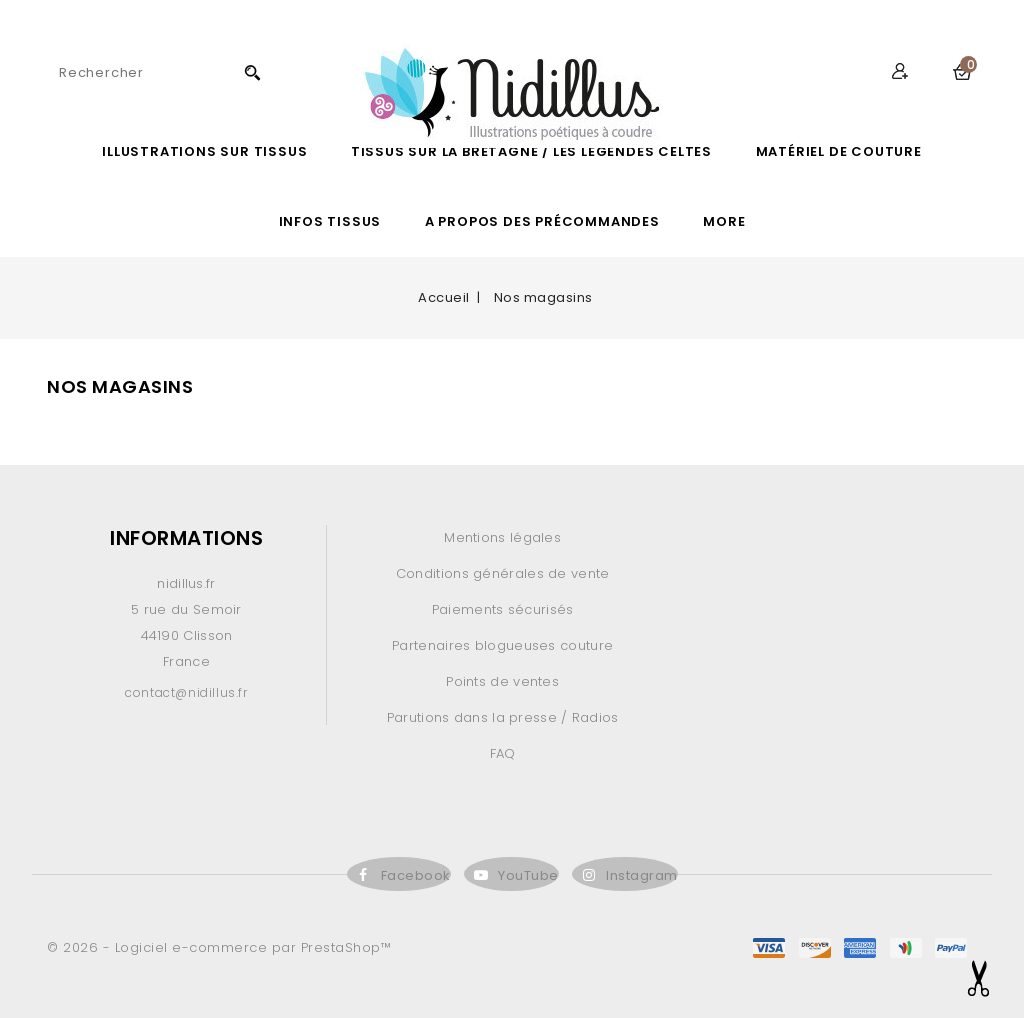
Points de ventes (502, 681)
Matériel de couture (839, 151)
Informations (186, 538)
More (724, 221)
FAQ (503, 753)
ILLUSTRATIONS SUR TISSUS (204, 151)
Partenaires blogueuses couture (502, 645)
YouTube (528, 875)
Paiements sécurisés (503, 609)
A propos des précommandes (542, 221)
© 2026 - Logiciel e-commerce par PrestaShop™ (219, 947)
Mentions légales (502, 537)
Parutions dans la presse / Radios (503, 717)
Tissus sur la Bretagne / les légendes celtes (531, 151)
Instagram (642, 875)
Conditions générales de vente (503, 573)
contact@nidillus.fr (186, 692)
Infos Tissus (330, 221)
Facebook (416, 875)
